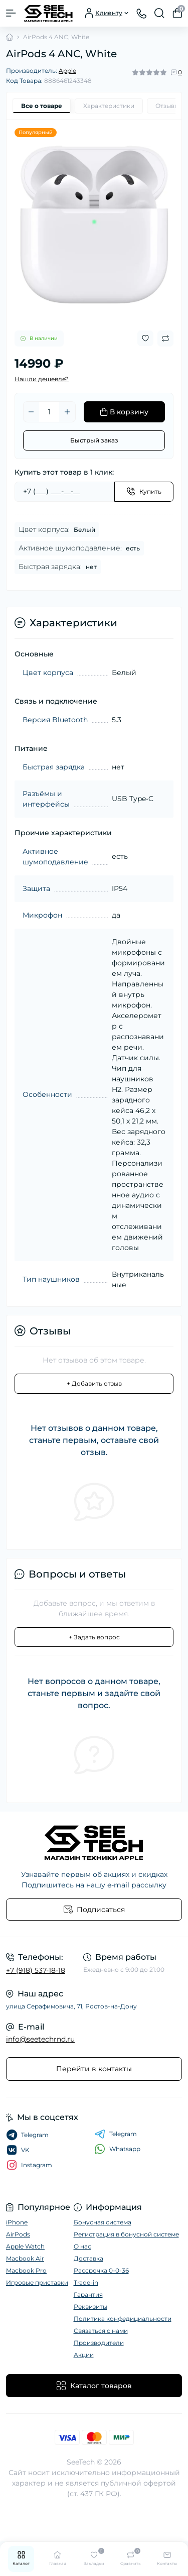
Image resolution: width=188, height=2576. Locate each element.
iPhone (17, 2222)
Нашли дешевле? (42, 379)
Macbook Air (25, 2258)
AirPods (18, 2234)
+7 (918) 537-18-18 (35, 1970)
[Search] (159, 13)
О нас (82, 2246)
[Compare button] (165, 338)
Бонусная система (102, 2222)
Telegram (115, 2134)
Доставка (88, 2258)
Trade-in (86, 2282)
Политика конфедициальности (122, 2318)
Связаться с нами (101, 2330)
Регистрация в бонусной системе (126, 2234)
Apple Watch (25, 2246)
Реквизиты (90, 2306)
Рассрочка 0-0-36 (101, 2270)
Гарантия (88, 2294)
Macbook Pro (26, 2270)
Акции (84, 2355)
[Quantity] (49, 412)
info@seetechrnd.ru (40, 2039)
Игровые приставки (37, 2282)
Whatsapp (117, 2149)
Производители (99, 2342)
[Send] (143, 492)
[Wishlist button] (145, 338)
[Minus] (31, 412)
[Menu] (11, 13)
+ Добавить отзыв (94, 1383)
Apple (67, 70)
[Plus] (67, 412)
